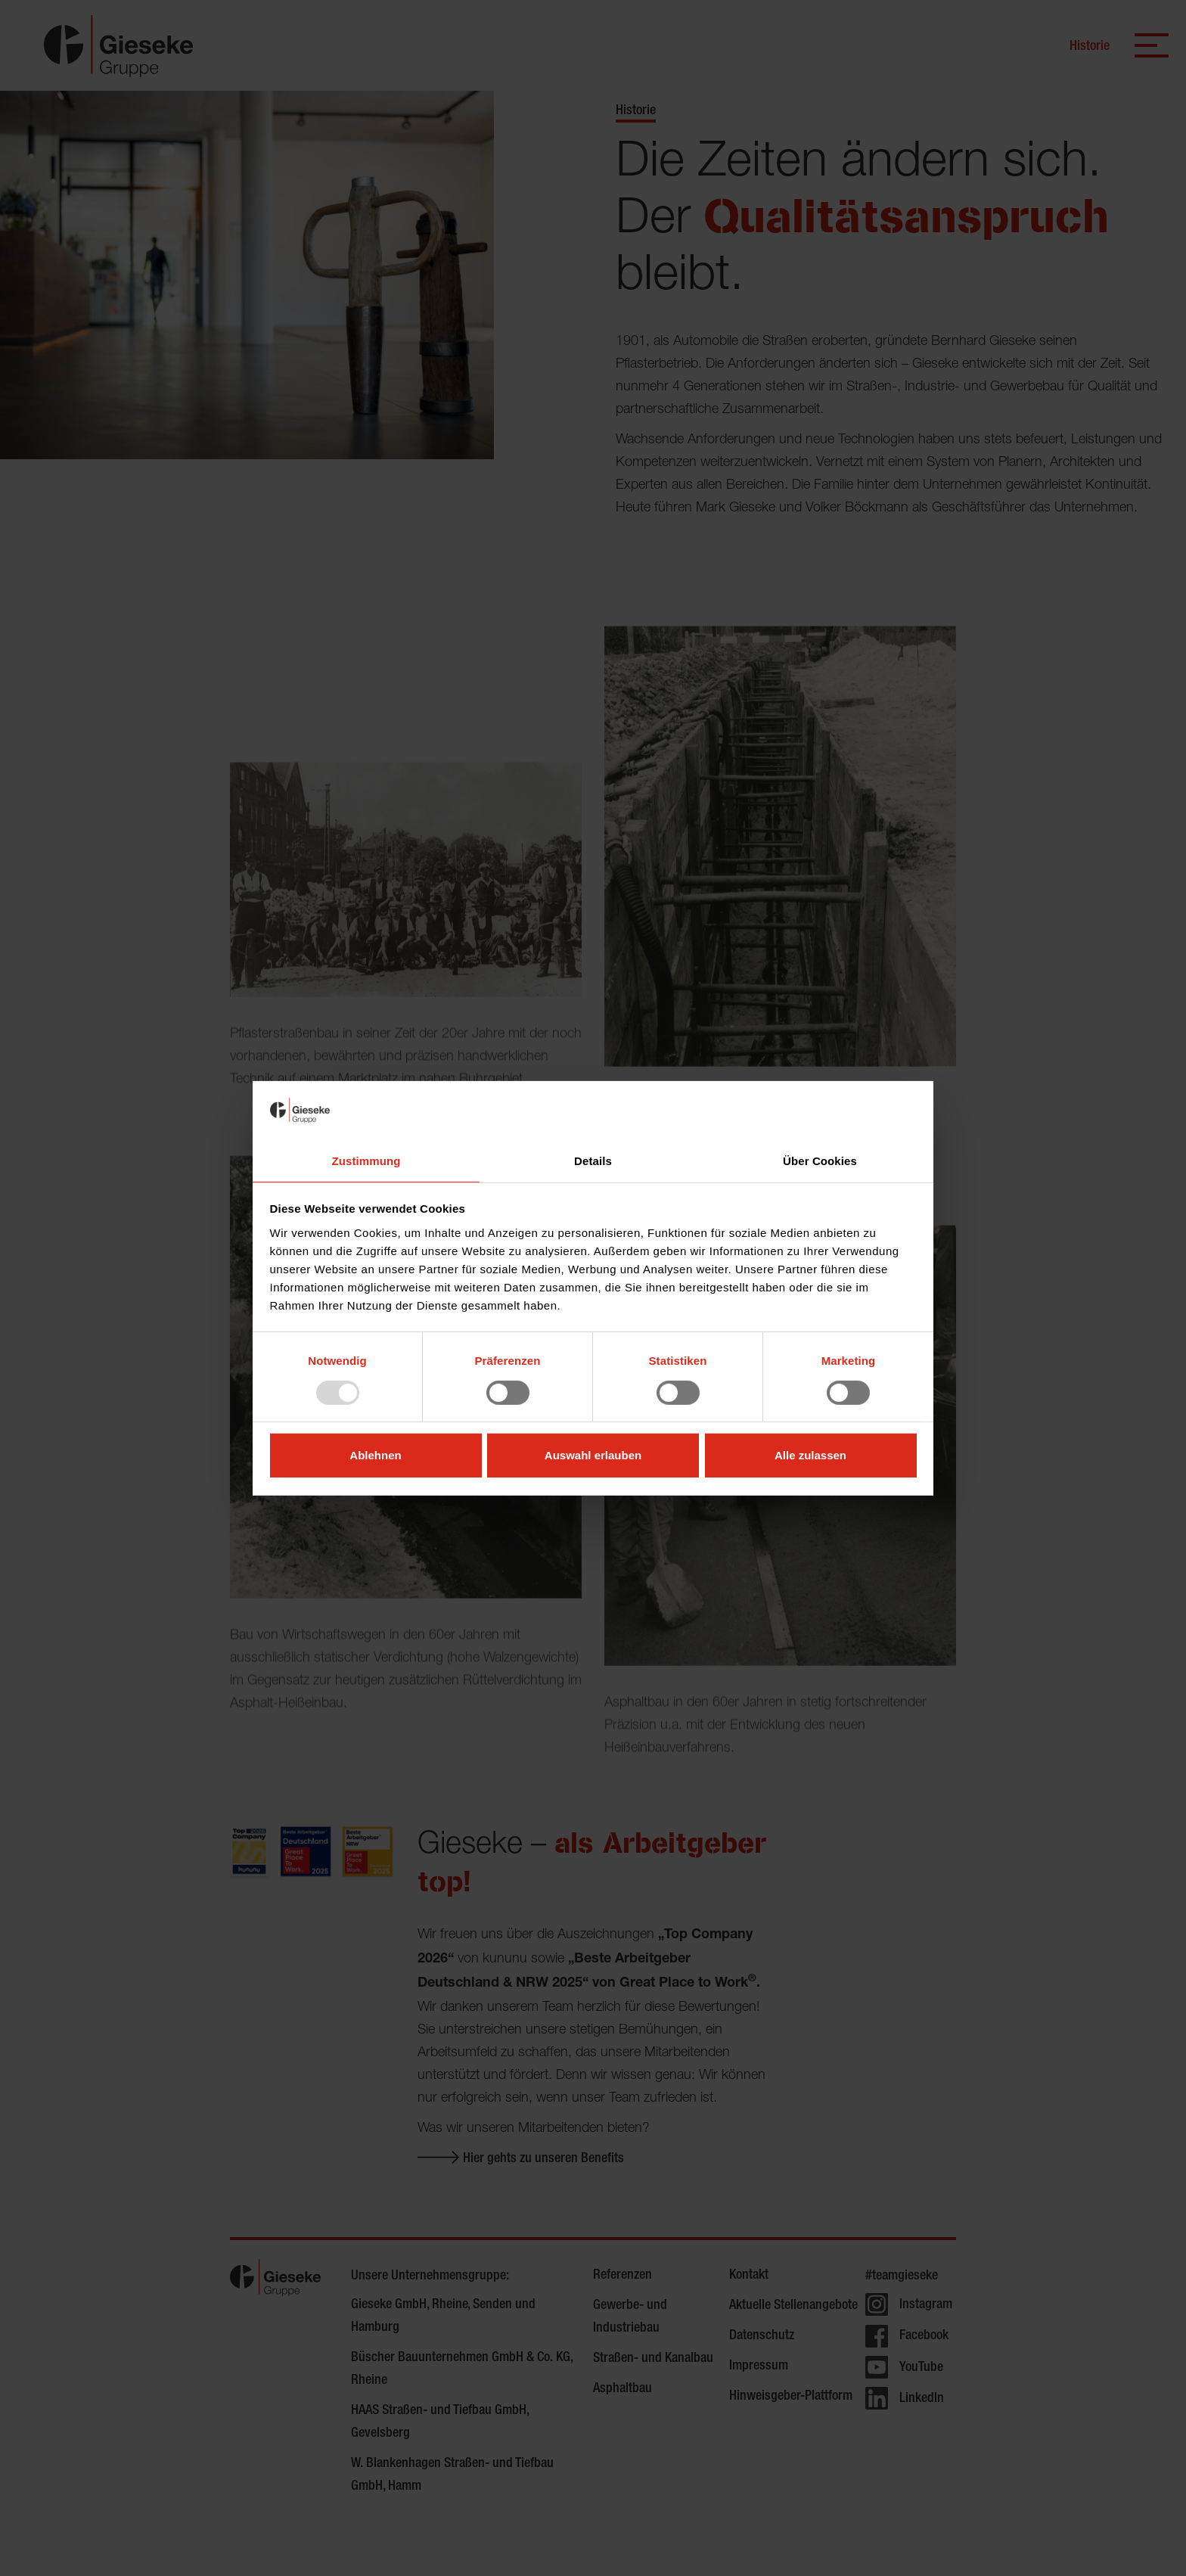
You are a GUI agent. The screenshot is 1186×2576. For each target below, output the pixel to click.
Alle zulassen (810, 1455)
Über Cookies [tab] (820, 1160)
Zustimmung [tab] (366, 1160)
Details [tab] (593, 1160)
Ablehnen (375, 1455)
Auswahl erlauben (593, 1455)
